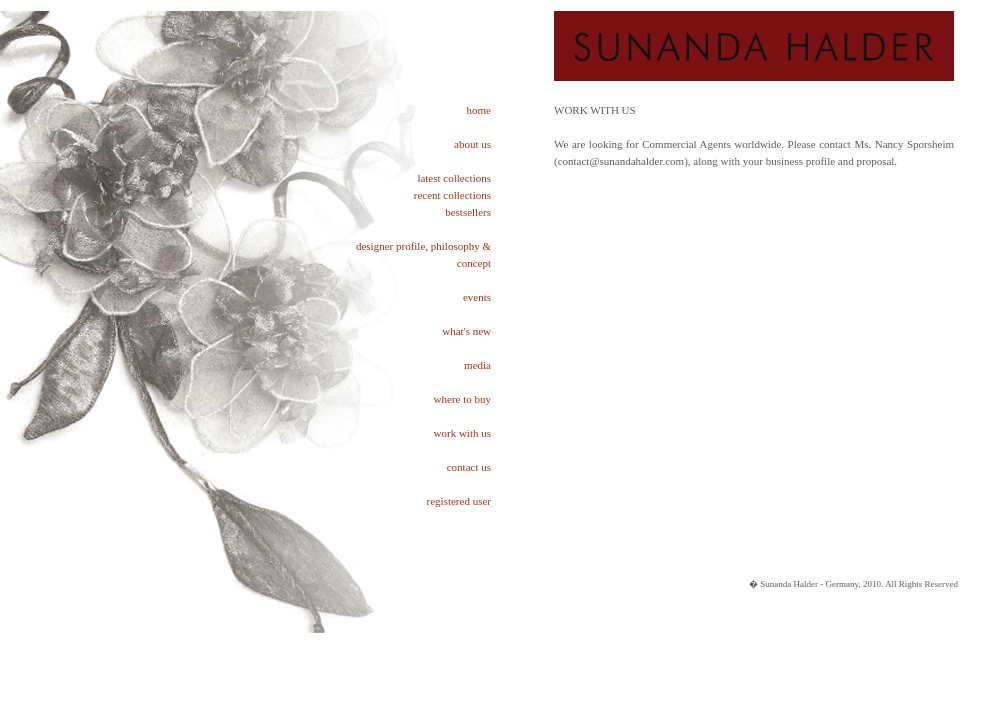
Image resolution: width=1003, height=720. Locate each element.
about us (472, 144)
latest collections (454, 178)
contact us (469, 467)
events (477, 297)
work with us (462, 433)
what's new (466, 331)
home (479, 110)
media (477, 365)
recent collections (452, 195)
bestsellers (468, 212)
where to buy (462, 399)
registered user (459, 501)
